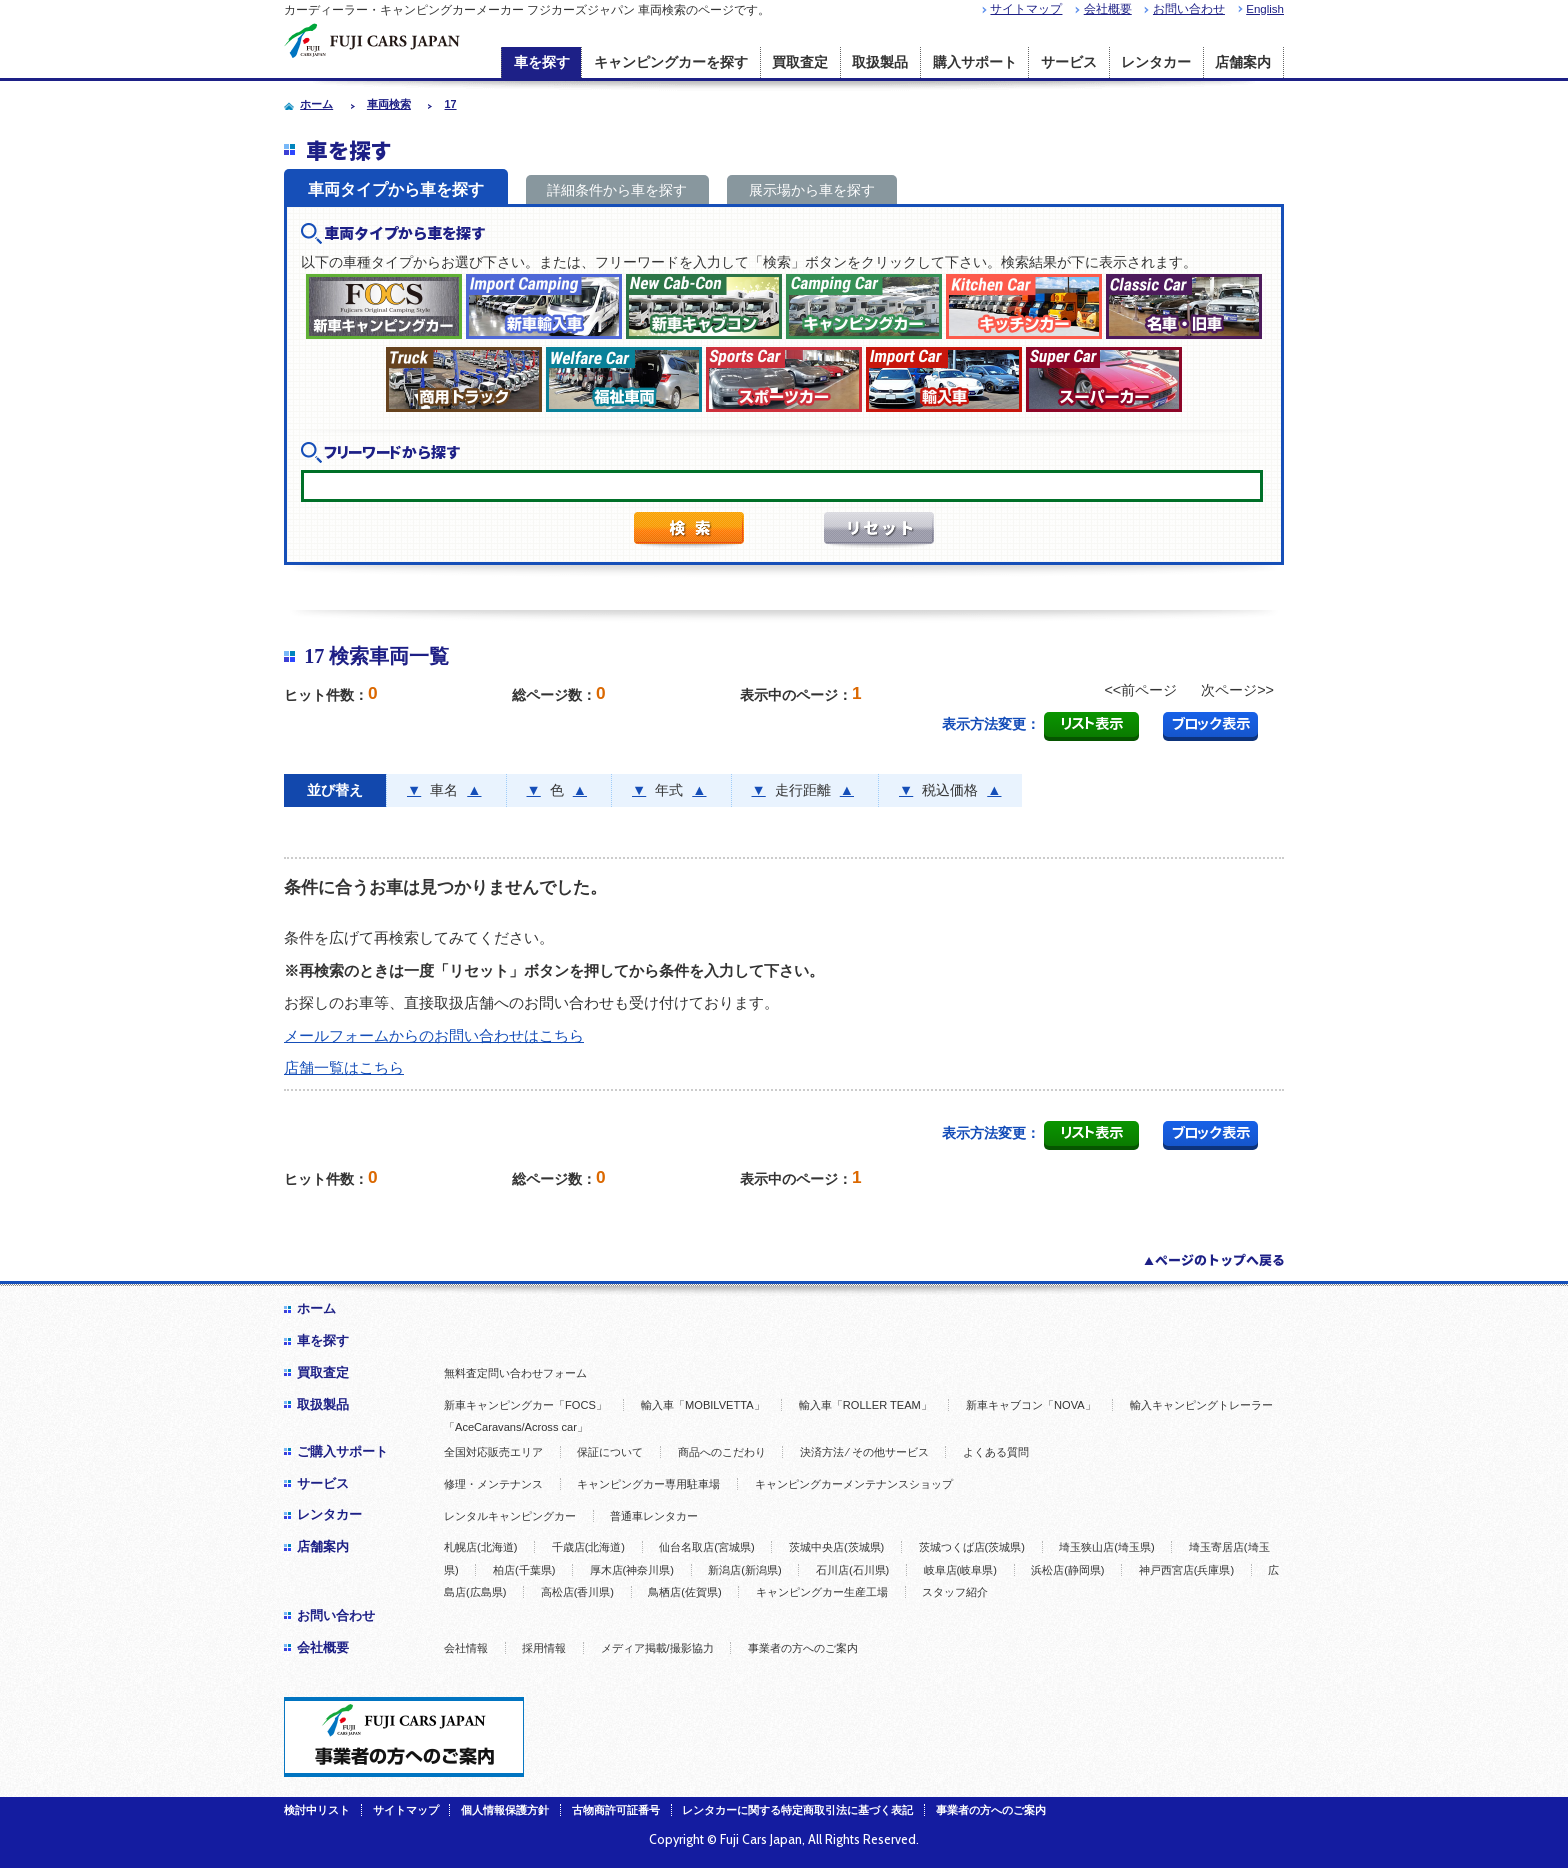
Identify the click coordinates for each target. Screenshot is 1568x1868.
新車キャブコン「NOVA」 (1031, 1405)
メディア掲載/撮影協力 (657, 1648)
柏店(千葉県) (524, 1570)
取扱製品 (880, 62)
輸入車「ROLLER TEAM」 (865, 1405)
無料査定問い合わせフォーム (515, 1373)
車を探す (542, 62)
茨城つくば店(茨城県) (972, 1547)
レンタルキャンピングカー (510, 1516)
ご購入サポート (342, 1451)
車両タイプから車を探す (396, 189)
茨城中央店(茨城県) (836, 1547)
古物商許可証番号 (616, 1810)
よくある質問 (996, 1452)
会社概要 (1108, 9)
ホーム (316, 1308)
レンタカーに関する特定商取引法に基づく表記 (797, 1810)
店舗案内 (1243, 62)
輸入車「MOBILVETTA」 (703, 1405)
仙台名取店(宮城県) (706, 1547)
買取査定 (800, 62)
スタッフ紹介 (955, 1592)
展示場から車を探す (812, 190)
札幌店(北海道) (480, 1547)
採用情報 (544, 1648)
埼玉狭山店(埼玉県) (1106, 1547)
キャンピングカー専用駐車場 (648, 1484)
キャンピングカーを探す (671, 62)
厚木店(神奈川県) (632, 1570)
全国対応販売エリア (493, 1452)
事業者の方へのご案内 (803, 1648)
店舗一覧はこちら (344, 1067)
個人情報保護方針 (505, 1810)
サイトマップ (1026, 9)
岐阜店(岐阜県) (960, 1570)
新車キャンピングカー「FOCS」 (525, 1405)
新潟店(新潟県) (744, 1570)
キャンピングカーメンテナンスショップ (854, 1484)
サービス (1069, 62)
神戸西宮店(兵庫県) (1186, 1570)
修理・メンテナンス (493, 1484)
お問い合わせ (1189, 9)
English (1265, 9)
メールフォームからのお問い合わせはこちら (434, 1035)
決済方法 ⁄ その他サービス (864, 1452)
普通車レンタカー (654, 1516)
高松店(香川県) (577, 1592)
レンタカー (1156, 62)
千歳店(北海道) (588, 1547)
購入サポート (975, 62)
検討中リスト (317, 1810)
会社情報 (466, 1648)
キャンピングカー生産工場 (822, 1592)
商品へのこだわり (722, 1452)
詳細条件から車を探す (617, 190)
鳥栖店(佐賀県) (684, 1592)
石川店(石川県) (852, 1570)
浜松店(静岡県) (1067, 1570)
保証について (610, 1452)
